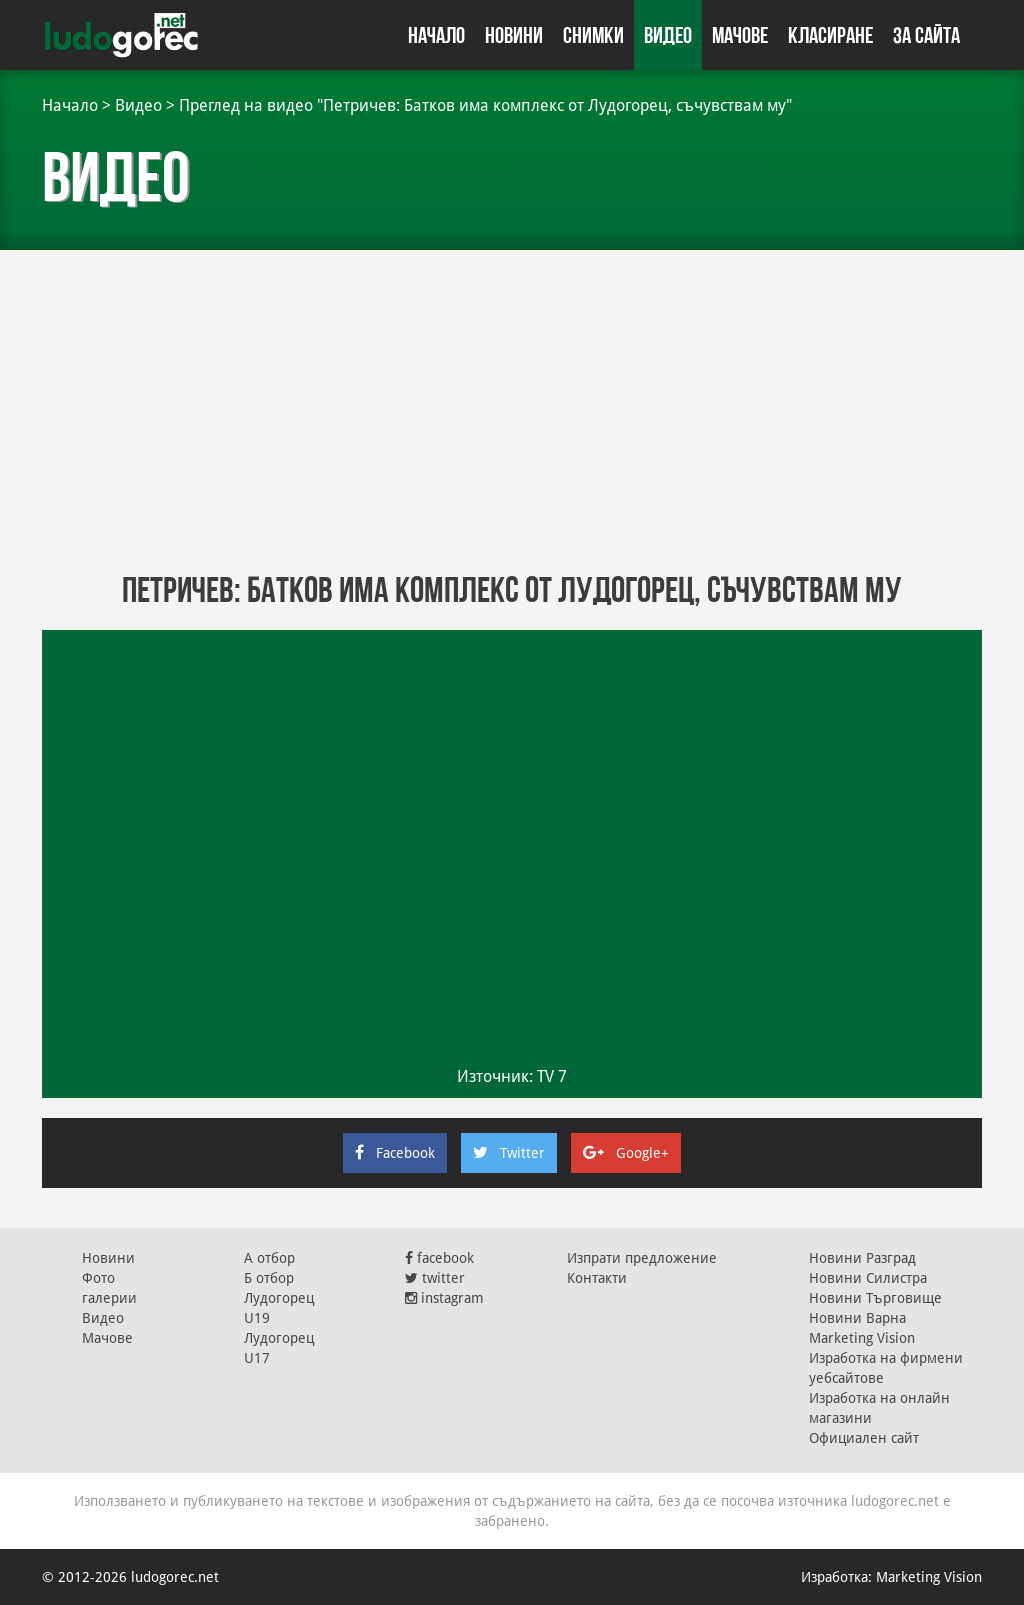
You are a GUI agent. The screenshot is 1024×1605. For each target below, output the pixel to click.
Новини (514, 35)
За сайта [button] (926, 35)
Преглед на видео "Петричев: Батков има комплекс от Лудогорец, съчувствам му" (485, 105)
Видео (668, 35)
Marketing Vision (862, 1338)
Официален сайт (864, 1438)
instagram (444, 1298)
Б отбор (269, 1278)
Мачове (740, 35)
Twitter (509, 1153)
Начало (436, 35)
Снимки (593, 35)
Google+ (626, 1153)
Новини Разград (862, 1258)
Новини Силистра (868, 1278)
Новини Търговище (875, 1298)
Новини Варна (857, 1318)
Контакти (597, 1278)
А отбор (269, 1258)
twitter (435, 1278)
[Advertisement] (512, 410)
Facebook (395, 1153)
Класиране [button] (830, 35)
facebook (439, 1258)
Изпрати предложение (642, 1258)
